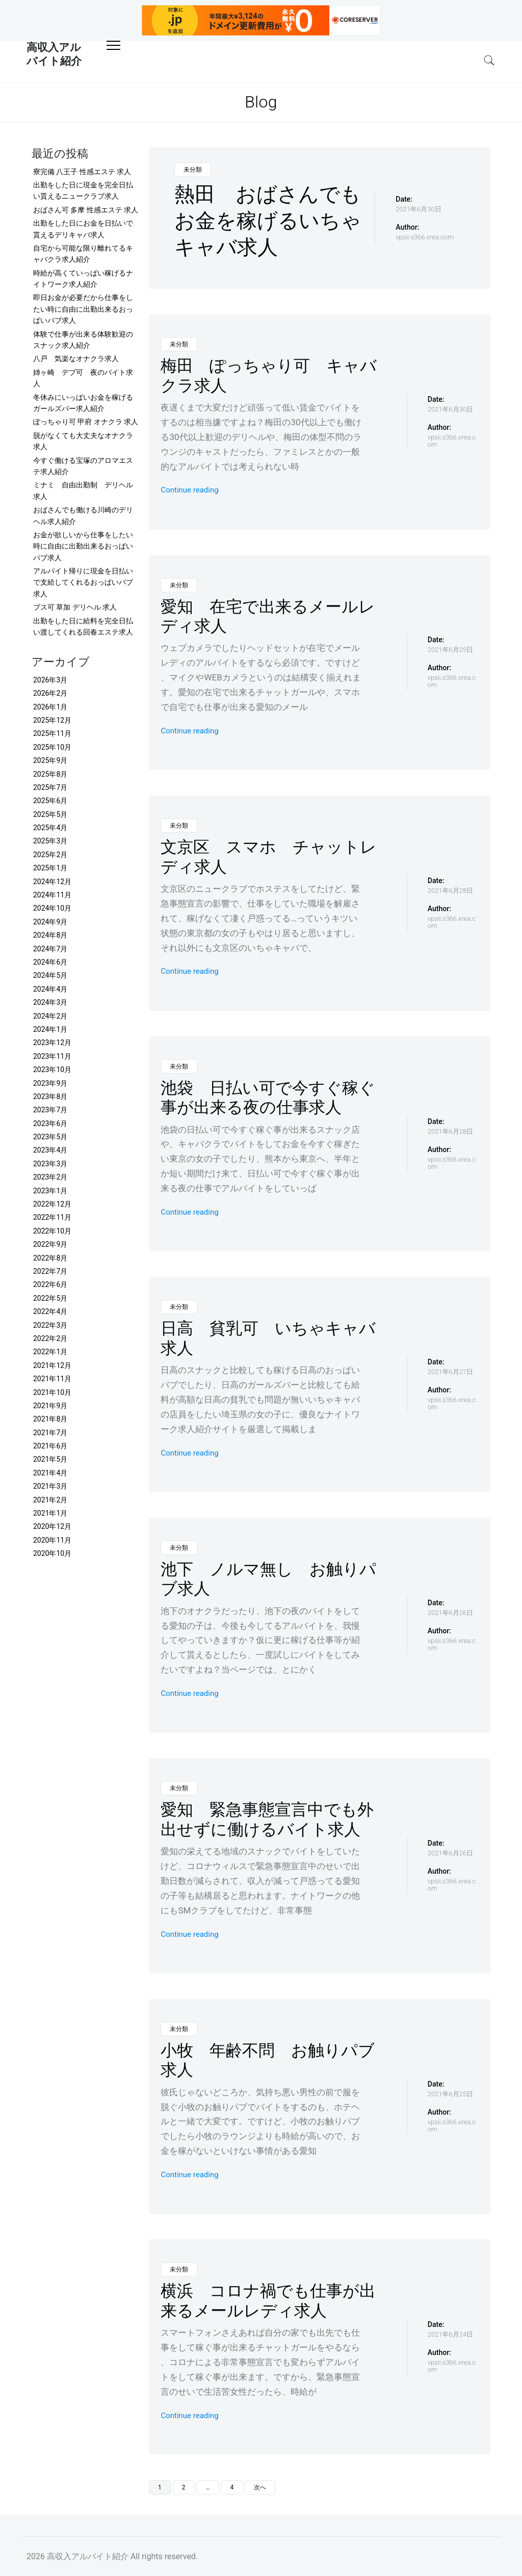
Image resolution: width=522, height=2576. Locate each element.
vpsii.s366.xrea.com (424, 237)
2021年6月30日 (418, 209)
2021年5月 (50, 1459)
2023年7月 (50, 1110)
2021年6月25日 (450, 2094)
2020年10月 (52, 1553)
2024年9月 (50, 922)
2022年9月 (50, 1244)
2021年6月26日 (450, 1612)
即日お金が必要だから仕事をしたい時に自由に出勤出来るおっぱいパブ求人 (83, 308)
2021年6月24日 (450, 2334)
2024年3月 (50, 1002)
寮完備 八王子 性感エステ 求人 (82, 172)
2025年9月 (50, 760)
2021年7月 (50, 1433)
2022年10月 (52, 1231)
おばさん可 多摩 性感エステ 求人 (85, 210)
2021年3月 (50, 1486)
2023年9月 (50, 1083)
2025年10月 (52, 747)
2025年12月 (52, 720)
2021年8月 (50, 1419)
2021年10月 (52, 1392)
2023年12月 (52, 1042)
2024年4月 (50, 989)
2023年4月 (50, 1150)
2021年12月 (52, 1365)
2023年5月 (50, 1137)
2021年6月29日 (450, 649)
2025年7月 (50, 787)
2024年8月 (50, 935)
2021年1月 (50, 1513)
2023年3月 (50, 1164)
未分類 (193, 169)
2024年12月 (52, 882)
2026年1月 (50, 707)
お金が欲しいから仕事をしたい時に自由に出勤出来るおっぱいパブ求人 (83, 546)
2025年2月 (50, 855)
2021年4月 (50, 1473)
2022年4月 (50, 1311)
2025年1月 (50, 868)
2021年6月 (50, 1446)
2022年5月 (50, 1298)
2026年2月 (50, 693)
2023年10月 (52, 1069)
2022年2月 (50, 1338)
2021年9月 (50, 1406)
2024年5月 (50, 975)
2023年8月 (50, 1096)
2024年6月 (50, 962)
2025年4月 (50, 828)
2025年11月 (52, 733)
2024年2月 (50, 1016)
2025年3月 (50, 841)
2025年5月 (50, 814)
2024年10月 (52, 908)
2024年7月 (50, 949)
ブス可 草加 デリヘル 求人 (75, 607)
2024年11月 (52, 895)
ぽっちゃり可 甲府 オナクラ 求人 (85, 422)
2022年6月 (50, 1284)
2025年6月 (50, 801)
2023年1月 (50, 1191)
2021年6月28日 (450, 890)
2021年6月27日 (450, 1372)
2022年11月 (52, 1217)
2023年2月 (50, 1177)
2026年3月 (50, 680)
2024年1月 (50, 1029)
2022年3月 (50, 1325)
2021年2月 (50, 1500)
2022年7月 (50, 1271)
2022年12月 (52, 1204)
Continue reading (189, 490)
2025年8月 (50, 774)
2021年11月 (52, 1379)
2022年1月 (50, 1352)
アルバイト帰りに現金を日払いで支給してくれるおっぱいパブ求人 (83, 582)
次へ (260, 2487)
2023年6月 (50, 1123)
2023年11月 (52, 1056)
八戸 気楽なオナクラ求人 (76, 358)
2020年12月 (52, 1526)
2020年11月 (52, 1540)
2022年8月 (50, 1258)
